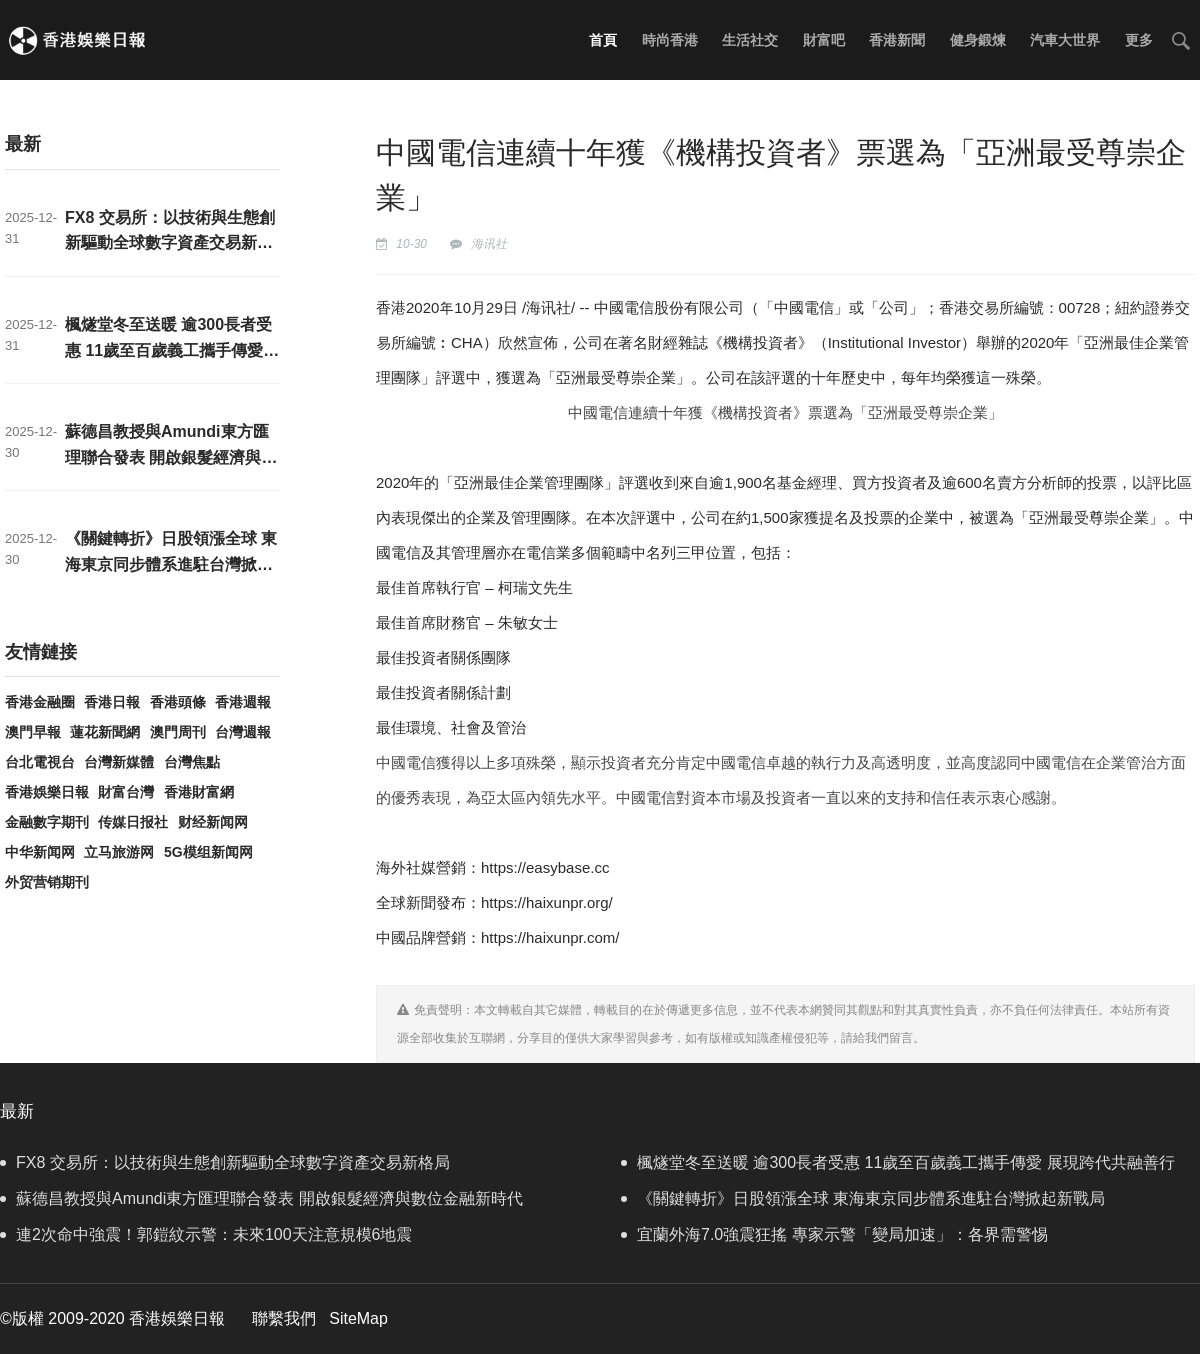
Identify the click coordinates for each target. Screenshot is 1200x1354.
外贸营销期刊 (47, 882)
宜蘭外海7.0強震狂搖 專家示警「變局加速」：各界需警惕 (834, 1234)
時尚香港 (670, 40)
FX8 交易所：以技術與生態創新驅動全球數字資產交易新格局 (170, 243)
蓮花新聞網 (105, 732)
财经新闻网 (213, 822)
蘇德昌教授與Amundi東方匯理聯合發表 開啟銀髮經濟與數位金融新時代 (171, 457)
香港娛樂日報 (47, 792)
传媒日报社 (133, 822)
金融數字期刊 (47, 822)
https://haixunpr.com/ (550, 937)
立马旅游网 (119, 852)
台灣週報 (243, 732)
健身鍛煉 (978, 40)
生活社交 (750, 40)
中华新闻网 (40, 852)
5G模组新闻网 (208, 852)
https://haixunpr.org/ (547, 902)
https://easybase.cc (545, 867)
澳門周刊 (178, 732)
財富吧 (824, 40)
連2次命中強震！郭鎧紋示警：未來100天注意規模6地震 (206, 1234)
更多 (1139, 40)
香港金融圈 (40, 702)
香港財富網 (199, 792)
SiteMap (358, 1318)
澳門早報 (33, 732)
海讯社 (489, 244)
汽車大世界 (1065, 40)
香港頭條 (178, 702)
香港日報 (112, 702)
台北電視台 (40, 762)
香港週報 (243, 702)
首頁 (603, 40)
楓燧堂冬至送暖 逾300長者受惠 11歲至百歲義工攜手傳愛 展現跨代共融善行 (168, 350)
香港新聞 (897, 40)
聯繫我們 (284, 1318)
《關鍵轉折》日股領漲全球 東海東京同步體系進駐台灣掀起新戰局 (171, 564)
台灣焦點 (192, 762)
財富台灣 (126, 792)
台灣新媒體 (119, 762)
